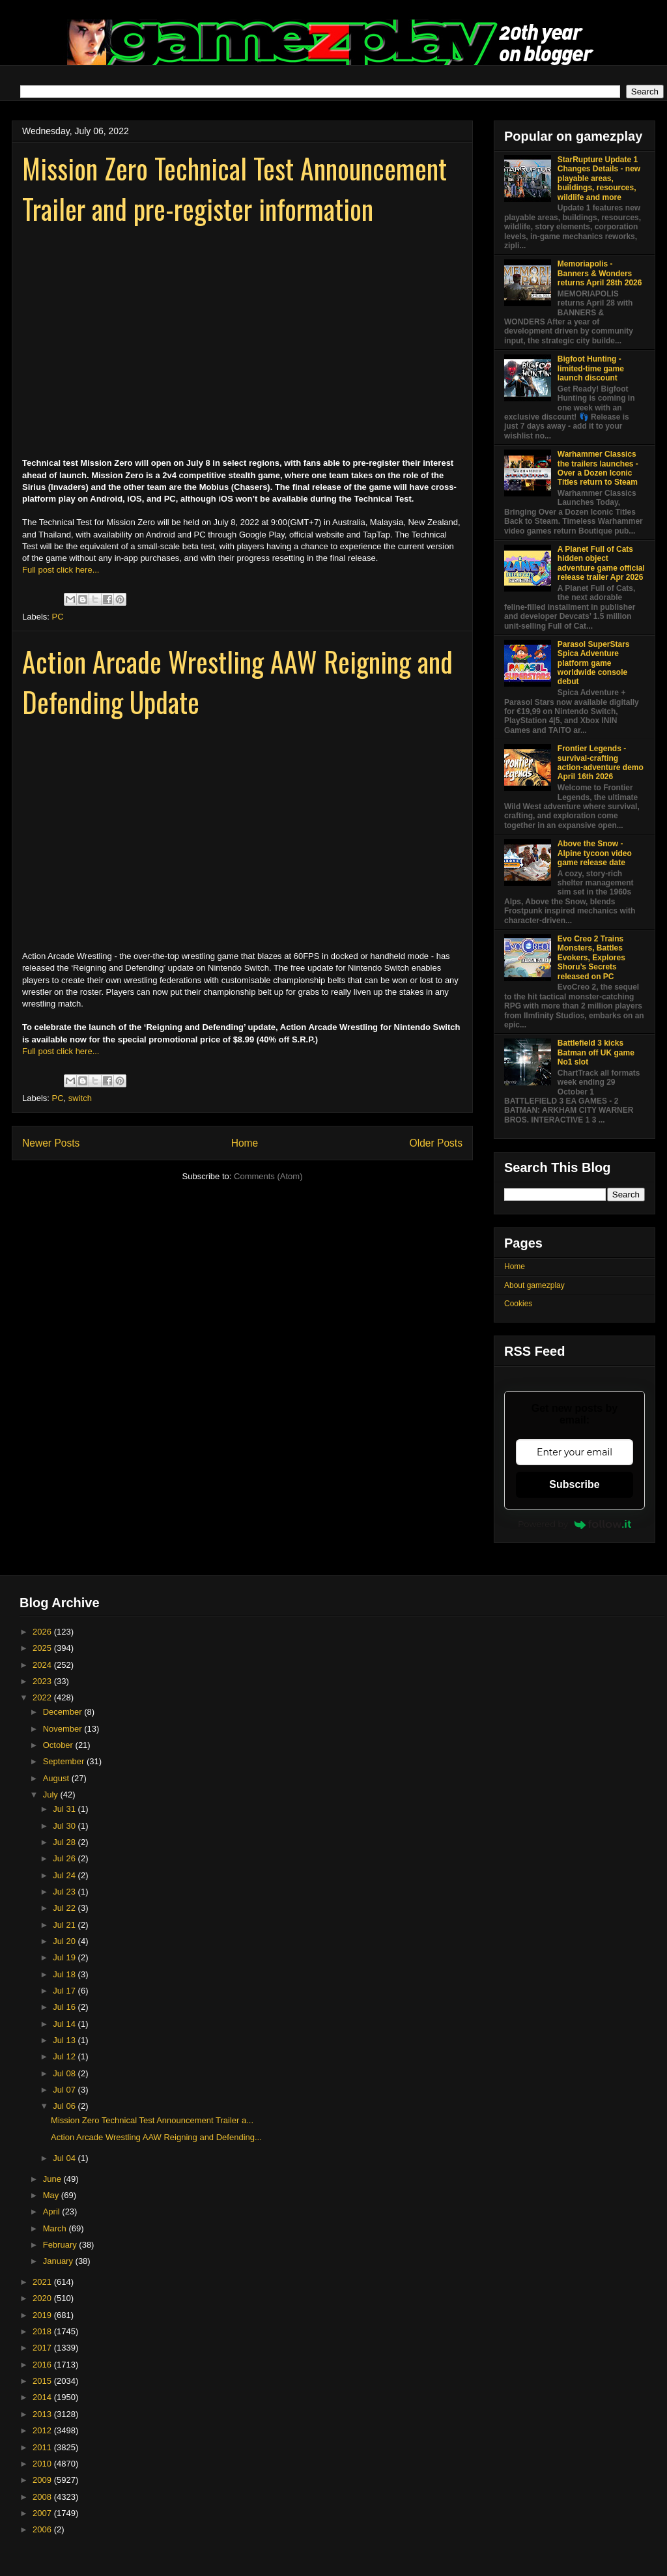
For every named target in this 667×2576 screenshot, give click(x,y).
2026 (43, 1632)
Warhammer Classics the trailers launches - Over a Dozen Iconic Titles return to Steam (598, 468)
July (52, 1794)
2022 (43, 1697)
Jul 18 (65, 1974)
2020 (43, 2298)
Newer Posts (50, 1143)
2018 (43, 2331)
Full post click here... (61, 570)
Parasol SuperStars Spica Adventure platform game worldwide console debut (594, 663)
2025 (43, 1648)
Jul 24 (65, 1875)
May (52, 2195)
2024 (43, 1665)
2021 (43, 2282)
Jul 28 (65, 1842)
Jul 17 (65, 1991)
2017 (43, 2348)
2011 (43, 2447)
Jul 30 (65, 1826)
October (59, 1745)
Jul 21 (65, 1925)
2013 (43, 2414)
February (61, 2245)
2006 (43, 2529)
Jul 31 (65, 1809)
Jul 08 (65, 2073)
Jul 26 (65, 1858)
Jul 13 (65, 2040)
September (65, 1761)
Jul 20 (65, 1941)
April (53, 2211)
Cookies (518, 1303)
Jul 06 (65, 2106)
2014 (43, 2397)
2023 (43, 1681)
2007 (43, 2513)
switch (80, 1098)
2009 (43, 2480)
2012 (43, 2430)
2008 (43, 2497)
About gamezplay (534, 1285)
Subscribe (574, 1484)
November (64, 1729)
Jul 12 (65, 2056)
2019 (43, 2315)
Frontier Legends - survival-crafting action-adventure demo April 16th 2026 (601, 762)
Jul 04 (65, 2158)
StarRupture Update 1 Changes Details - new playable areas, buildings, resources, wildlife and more (599, 178)
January (59, 2261)
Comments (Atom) (268, 1176)
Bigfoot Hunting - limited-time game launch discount (591, 368)
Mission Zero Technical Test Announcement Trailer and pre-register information (234, 188)
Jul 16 (65, 2007)
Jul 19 (65, 1957)
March (56, 2228)
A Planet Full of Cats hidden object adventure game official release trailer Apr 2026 (601, 563)
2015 (43, 2381)
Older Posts (436, 1143)
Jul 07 (65, 2090)
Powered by (574, 1524)
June (53, 2179)
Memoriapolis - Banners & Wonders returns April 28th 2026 (600, 273)
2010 (43, 2464)
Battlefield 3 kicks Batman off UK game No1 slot (596, 1052)
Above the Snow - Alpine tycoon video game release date (595, 853)
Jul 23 (65, 1891)
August (57, 1778)
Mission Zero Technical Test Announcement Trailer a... (152, 2120)
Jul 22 (65, 1908)
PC (58, 617)
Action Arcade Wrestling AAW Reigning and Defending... (156, 2137)
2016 (43, 2364)
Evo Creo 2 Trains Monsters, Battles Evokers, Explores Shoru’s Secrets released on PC (591, 957)
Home (245, 1143)
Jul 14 (65, 2024)
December (64, 1712)
